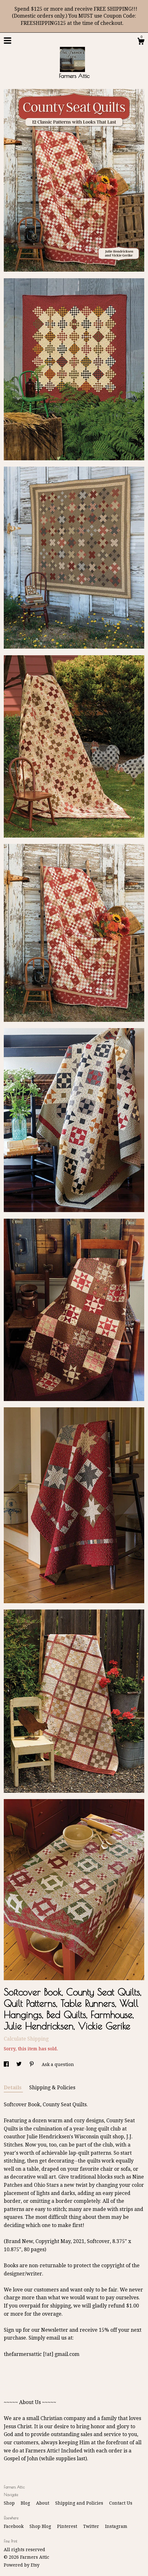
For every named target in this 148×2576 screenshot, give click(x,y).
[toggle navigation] (7, 40)
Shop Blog (40, 2526)
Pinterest (67, 2526)
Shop (10, 2503)
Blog (26, 2503)
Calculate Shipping (26, 2039)
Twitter (91, 2526)
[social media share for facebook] (7, 2064)
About (43, 2503)
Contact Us (120, 2503)
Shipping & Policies (52, 2088)
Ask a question (58, 2064)
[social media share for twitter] (19, 2064)
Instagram (116, 2526)
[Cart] (140, 42)
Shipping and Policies (79, 2503)
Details (13, 2088)
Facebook (14, 2526)
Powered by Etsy (22, 2565)
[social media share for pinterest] (32, 2064)
